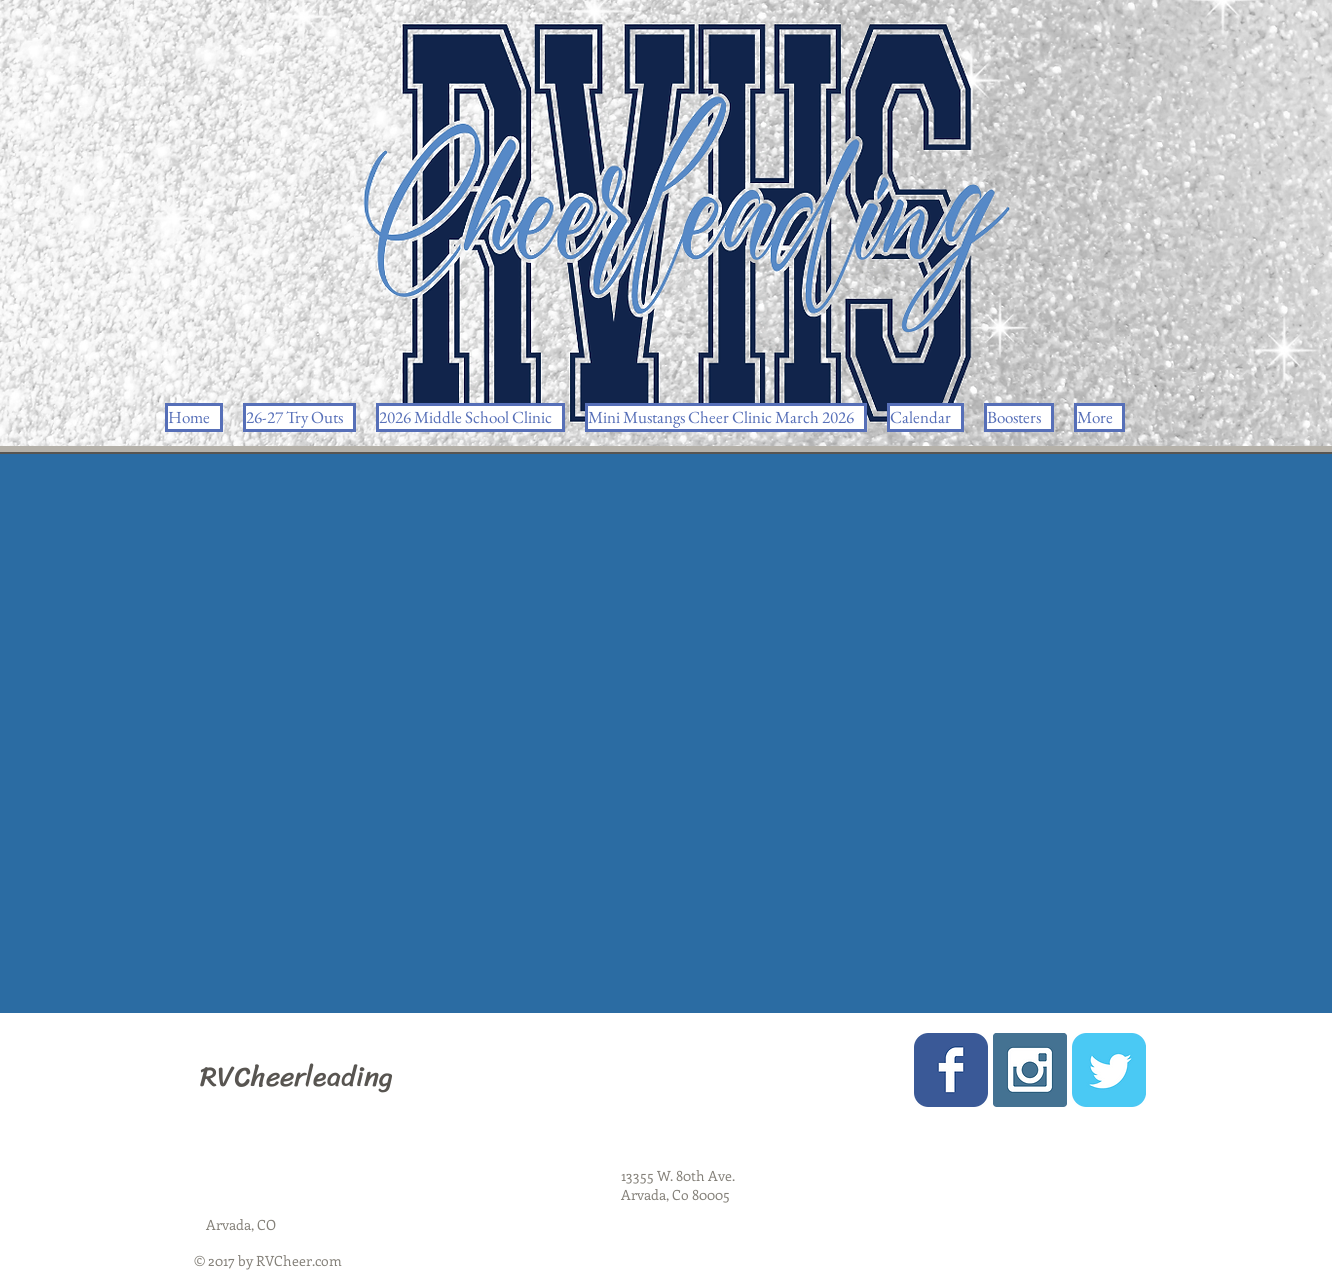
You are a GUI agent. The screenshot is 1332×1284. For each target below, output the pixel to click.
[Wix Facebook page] (951, 1070)
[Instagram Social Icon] (1030, 1070)
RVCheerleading (296, 1076)
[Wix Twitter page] (1109, 1070)
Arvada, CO (241, 1224)
